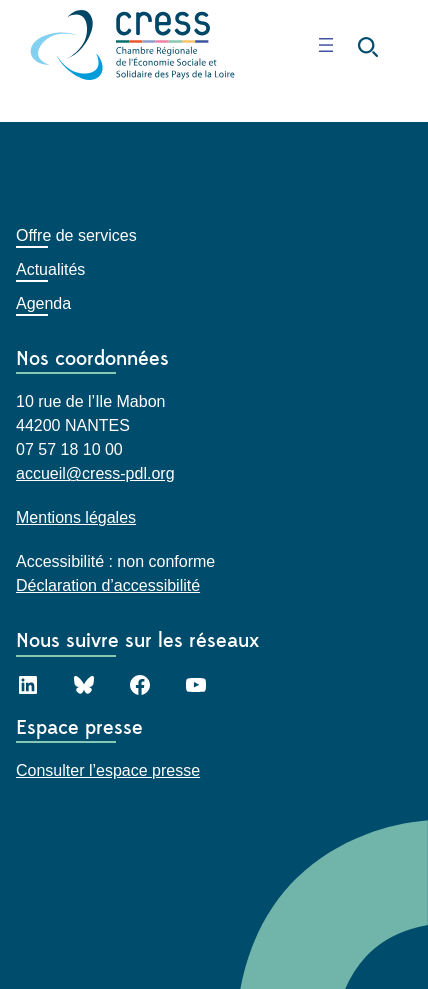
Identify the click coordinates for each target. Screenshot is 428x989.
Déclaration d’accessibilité (108, 585)
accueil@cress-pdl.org (95, 473)
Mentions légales (76, 517)
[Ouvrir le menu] (326, 45)
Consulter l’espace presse (108, 770)
